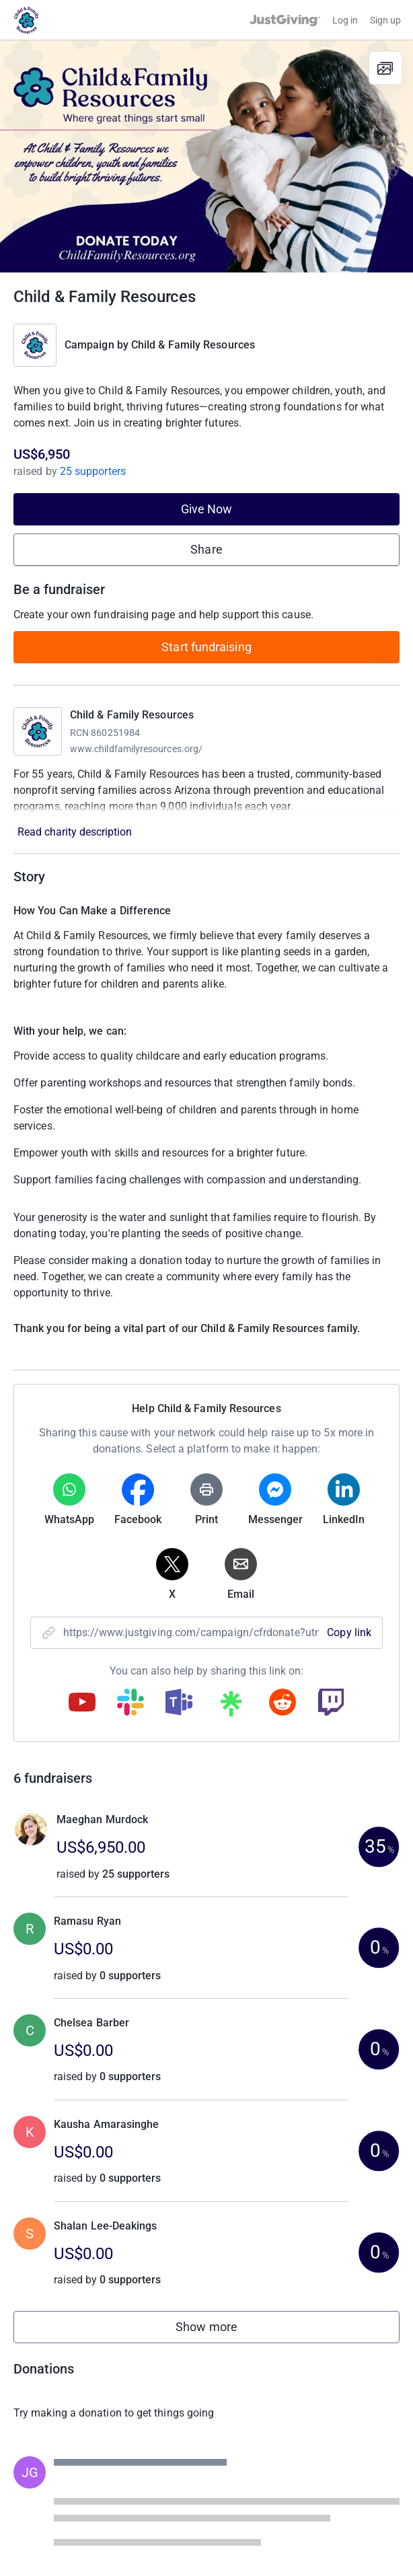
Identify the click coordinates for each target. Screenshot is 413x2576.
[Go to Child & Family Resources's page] (37, 731)
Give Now (207, 509)
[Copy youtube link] (82, 1703)
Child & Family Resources (193, 344)
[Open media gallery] (206, 156)
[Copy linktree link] (231, 1707)
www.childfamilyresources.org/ (136, 748)
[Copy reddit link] (282, 1703)
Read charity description (74, 831)
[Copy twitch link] (330, 1703)
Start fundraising (206, 647)
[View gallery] (385, 68)
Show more (221, 2330)
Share (206, 549)
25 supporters (91, 471)
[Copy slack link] (130, 1703)
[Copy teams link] (178, 1703)
